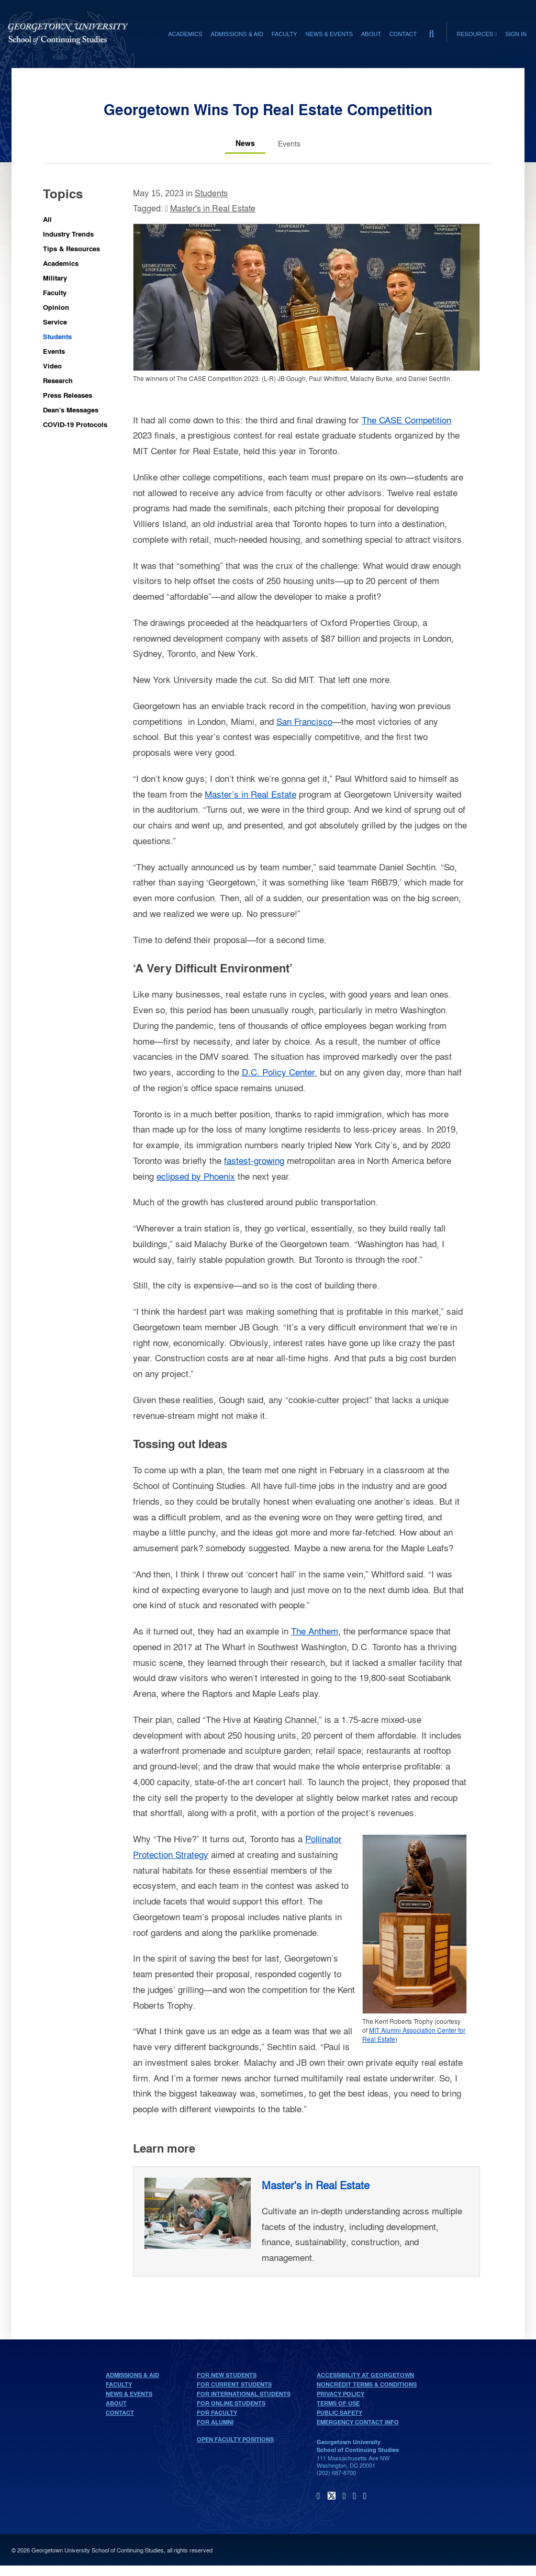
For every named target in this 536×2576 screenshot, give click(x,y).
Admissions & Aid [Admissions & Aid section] (237, 34)
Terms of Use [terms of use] (338, 2403)
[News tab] (245, 143)
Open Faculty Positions (235, 2439)
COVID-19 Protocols (75, 424)
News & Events (129, 2394)
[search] (431, 31)
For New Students (226, 2375)
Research (58, 380)
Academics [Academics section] (185, 34)
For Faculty (217, 2413)
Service (55, 322)
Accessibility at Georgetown (365, 2375)
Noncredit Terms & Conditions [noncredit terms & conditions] (367, 2384)
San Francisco (304, 720)
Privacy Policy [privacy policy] (340, 2394)
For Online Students (231, 2403)
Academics (61, 263)
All (47, 219)
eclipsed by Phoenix (196, 1175)
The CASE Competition (406, 419)
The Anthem (314, 1630)
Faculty (54, 292)
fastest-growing (254, 1160)
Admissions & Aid (132, 2375)
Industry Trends (68, 234)
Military (55, 278)
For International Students (244, 2394)
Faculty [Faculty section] (284, 34)
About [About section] (371, 34)
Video (52, 366)
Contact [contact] (403, 34)
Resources (476, 34)
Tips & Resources (71, 248)
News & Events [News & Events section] (329, 34)
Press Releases (67, 395)
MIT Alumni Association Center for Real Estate (413, 2034)
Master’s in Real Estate (250, 793)
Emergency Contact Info (358, 2422)
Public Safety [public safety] (339, 2413)
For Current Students (234, 2384)
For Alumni (215, 2422)
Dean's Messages (70, 410)
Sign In (516, 34)
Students (57, 336)
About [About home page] (116, 2403)
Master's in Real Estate (212, 208)
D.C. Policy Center (278, 1071)
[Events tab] (289, 143)
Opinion (56, 307)
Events (54, 351)
